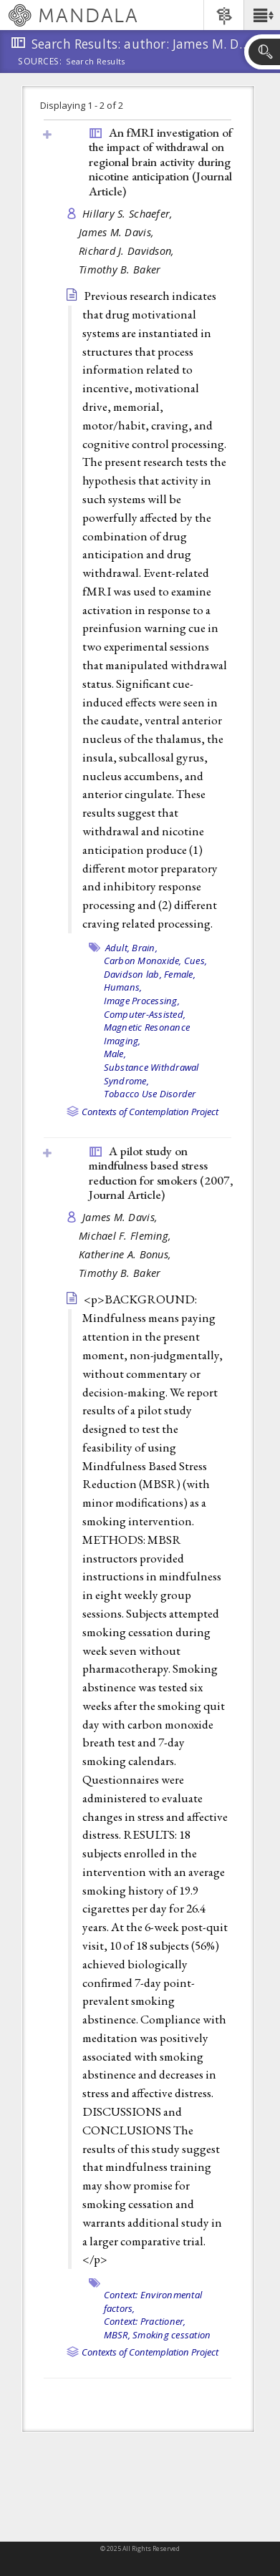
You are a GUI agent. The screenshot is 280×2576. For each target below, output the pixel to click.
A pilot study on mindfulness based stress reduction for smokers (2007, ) (161, 1173)
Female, (179, 974)
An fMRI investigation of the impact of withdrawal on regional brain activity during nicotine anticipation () (160, 162)
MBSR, (117, 2334)
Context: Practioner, (145, 2321)
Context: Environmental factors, (153, 2301)
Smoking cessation (171, 2334)
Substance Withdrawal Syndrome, (151, 1074)
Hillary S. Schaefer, (129, 213)
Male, (115, 1053)
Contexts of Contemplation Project (150, 1111)
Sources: (40, 62)
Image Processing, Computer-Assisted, (145, 1007)
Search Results (95, 62)
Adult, (117, 947)
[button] (261, 15)
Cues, (195, 960)
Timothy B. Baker (119, 269)
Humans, (123, 987)
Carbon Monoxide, (143, 960)
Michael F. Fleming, (127, 1236)
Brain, (145, 947)
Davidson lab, (133, 974)
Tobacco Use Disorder (150, 1093)
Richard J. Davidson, (128, 251)
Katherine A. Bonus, (127, 1254)
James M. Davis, (118, 232)
